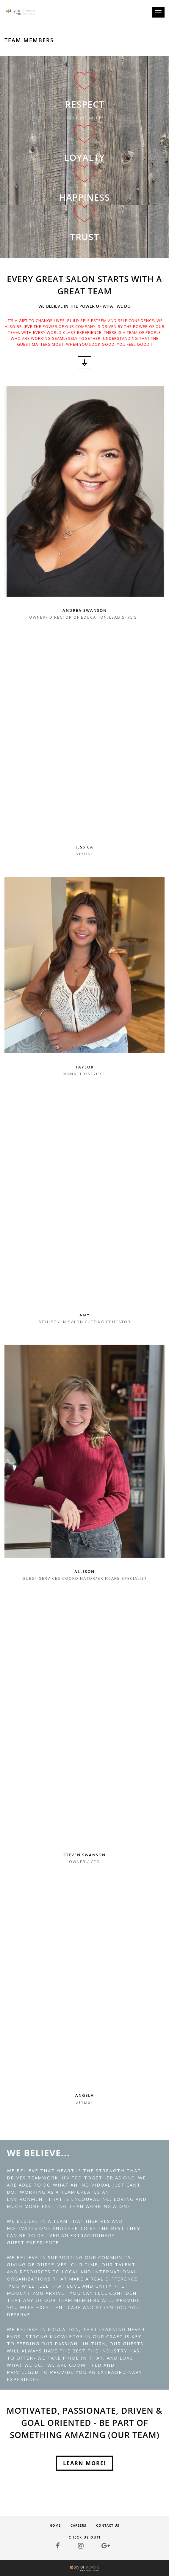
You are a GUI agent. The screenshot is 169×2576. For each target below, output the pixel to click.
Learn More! (84, 2463)
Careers (78, 2525)
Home (55, 2525)
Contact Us (107, 2525)
